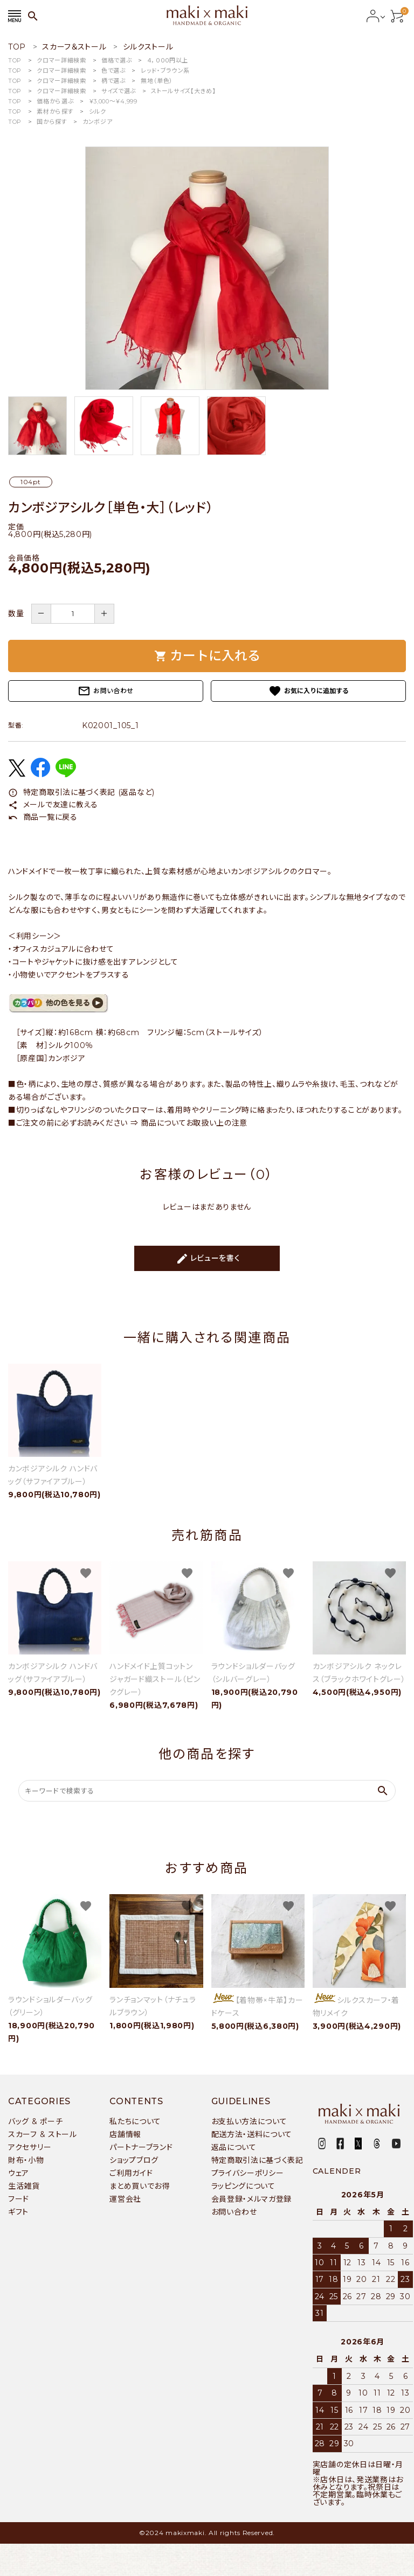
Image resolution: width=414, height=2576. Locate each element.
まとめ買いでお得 (139, 2186)
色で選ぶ (113, 70)
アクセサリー (29, 2147)
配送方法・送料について (252, 2134)
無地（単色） (157, 81)
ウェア (18, 2173)
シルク (97, 111)
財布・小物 (26, 2160)
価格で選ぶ (116, 60)
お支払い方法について (249, 2121)
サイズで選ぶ (118, 91)
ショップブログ (133, 2160)
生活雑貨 (24, 2186)
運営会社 (125, 2199)
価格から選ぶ (55, 101)
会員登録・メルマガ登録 (251, 2199)
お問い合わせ (106, 691)
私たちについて (135, 2121)
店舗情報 (125, 2134)
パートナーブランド (140, 2147)
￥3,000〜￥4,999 (113, 101)
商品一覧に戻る (43, 817)
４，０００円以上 (168, 60)
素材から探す (55, 111)
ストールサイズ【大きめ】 (183, 91)
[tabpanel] (207, 268)
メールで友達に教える (53, 804)
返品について (234, 2147)
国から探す (52, 121)
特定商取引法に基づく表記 (257, 2160)
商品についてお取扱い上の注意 (194, 1123)
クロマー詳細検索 (61, 60)
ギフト (18, 2212)
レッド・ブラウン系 (165, 70)
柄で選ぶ (113, 81)
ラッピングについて (243, 2186)
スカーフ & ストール (42, 2134)
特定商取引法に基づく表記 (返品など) (81, 792)
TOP (15, 60)
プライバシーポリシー (247, 2173)
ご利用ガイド (131, 2173)
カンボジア (97, 121)
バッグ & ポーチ (35, 2121)
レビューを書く (208, 1258)
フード (18, 2199)
